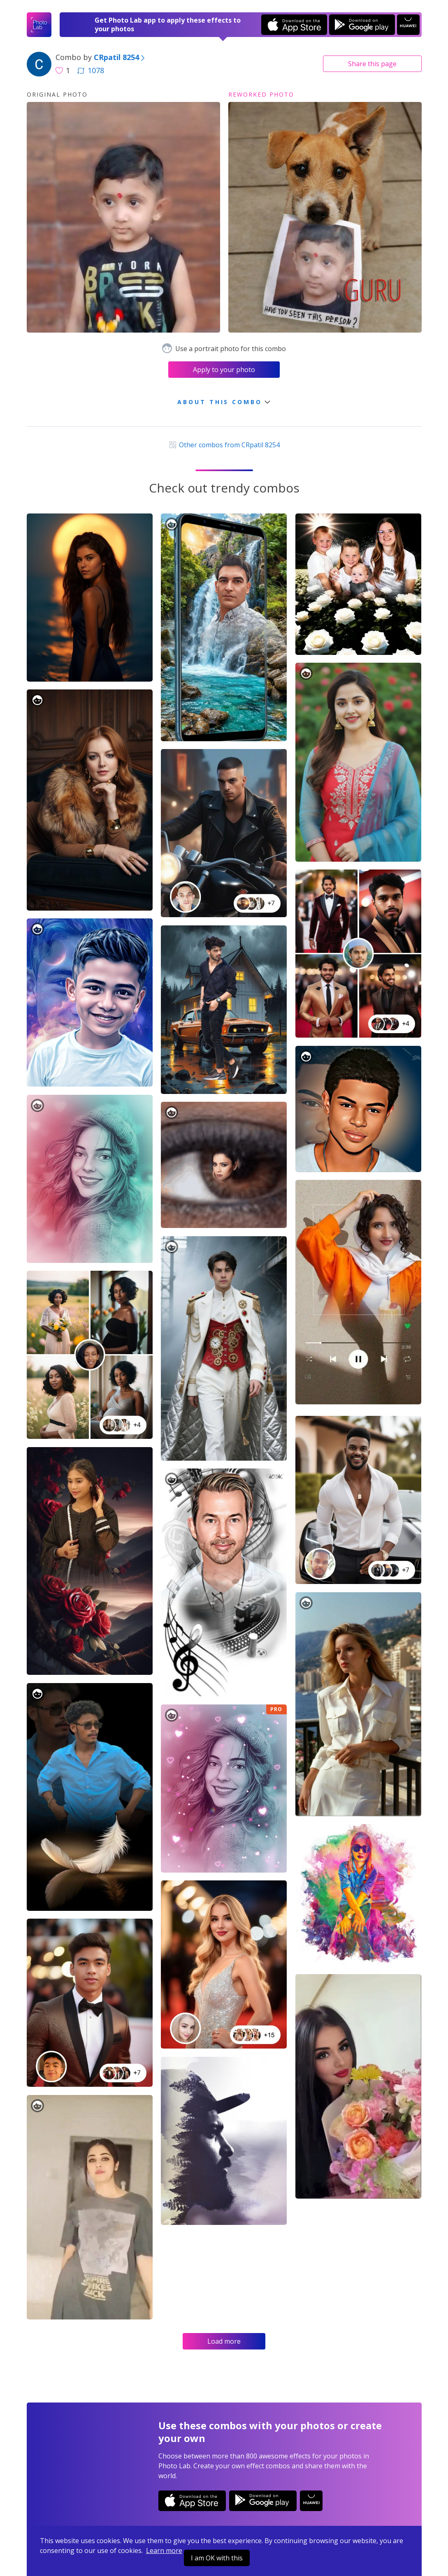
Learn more (164, 2550)
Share (372, 63)
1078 (90, 70)
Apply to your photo (224, 369)
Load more (224, 2341)
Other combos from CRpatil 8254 (224, 444)
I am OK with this (217, 2557)
